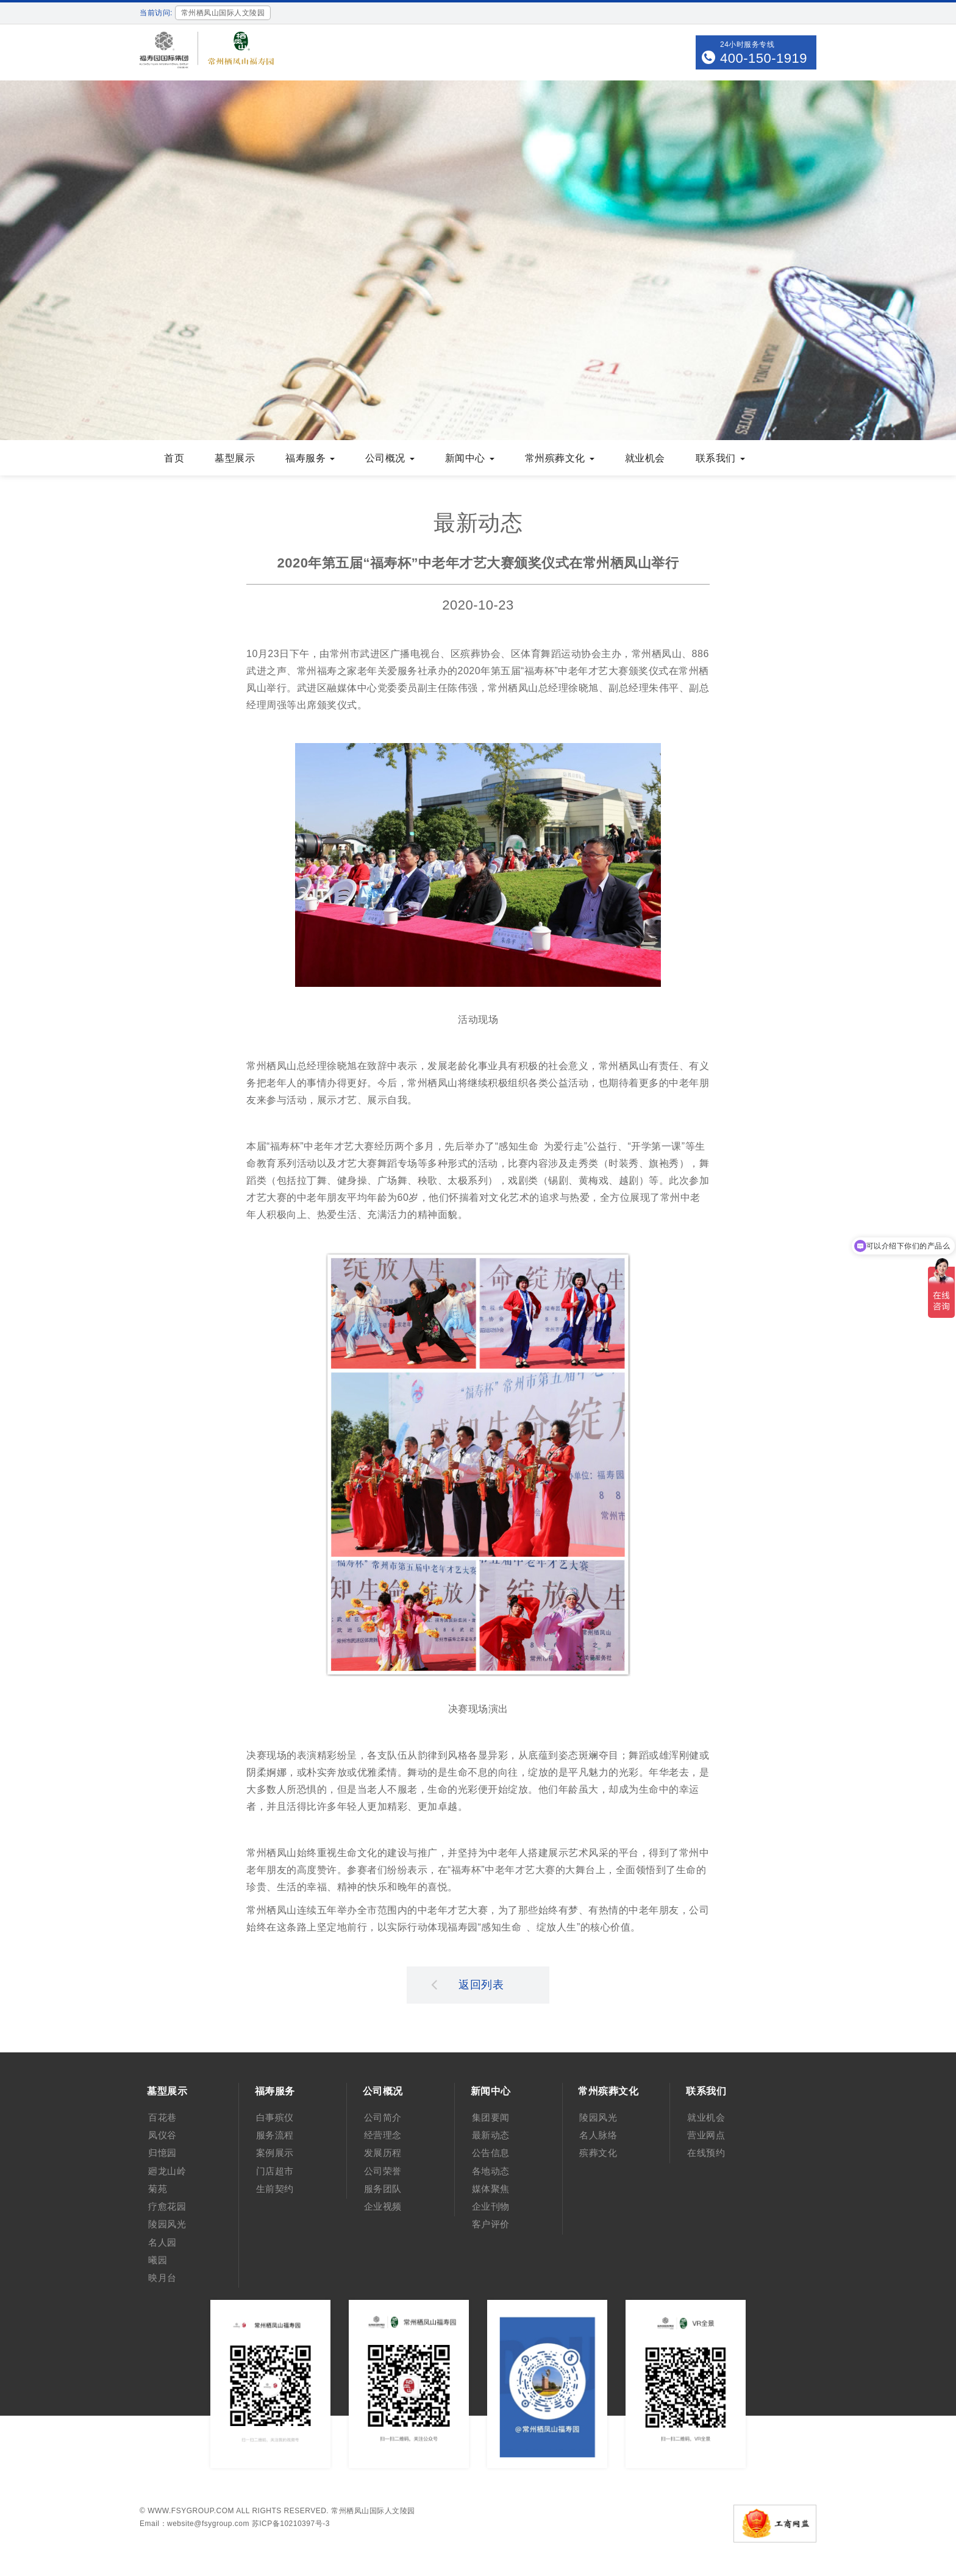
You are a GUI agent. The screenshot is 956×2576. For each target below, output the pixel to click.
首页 (174, 458)
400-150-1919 (763, 58)
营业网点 (706, 2135)
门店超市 (275, 2171)
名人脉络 (598, 2135)
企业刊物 (491, 2206)
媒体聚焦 (491, 2188)
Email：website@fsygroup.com (194, 2523)
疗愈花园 (167, 2206)
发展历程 (383, 2152)
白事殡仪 (275, 2117)
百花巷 (162, 2117)
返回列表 (467, 1984)
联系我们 (720, 458)
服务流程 (275, 2135)
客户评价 (491, 2224)
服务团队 (383, 2188)
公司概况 (390, 458)
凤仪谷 (162, 2135)
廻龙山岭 (167, 2171)
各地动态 (491, 2171)
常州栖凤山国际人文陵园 (373, 2511)
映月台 (162, 2277)
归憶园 (162, 2152)
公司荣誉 (383, 2171)
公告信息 (491, 2152)
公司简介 (383, 2117)
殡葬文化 (598, 2152)
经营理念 (383, 2135)
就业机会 (645, 458)
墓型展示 (235, 458)
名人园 (162, 2242)
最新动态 (491, 2135)
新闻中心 (469, 458)
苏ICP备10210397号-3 (291, 2523)
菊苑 (157, 2188)
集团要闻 (491, 2117)
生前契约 (275, 2188)
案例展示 (275, 2152)
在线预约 (706, 2152)
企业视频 (383, 2206)
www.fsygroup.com (191, 2511)
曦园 (157, 2260)
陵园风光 (167, 2224)
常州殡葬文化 (559, 458)
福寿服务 (310, 458)
